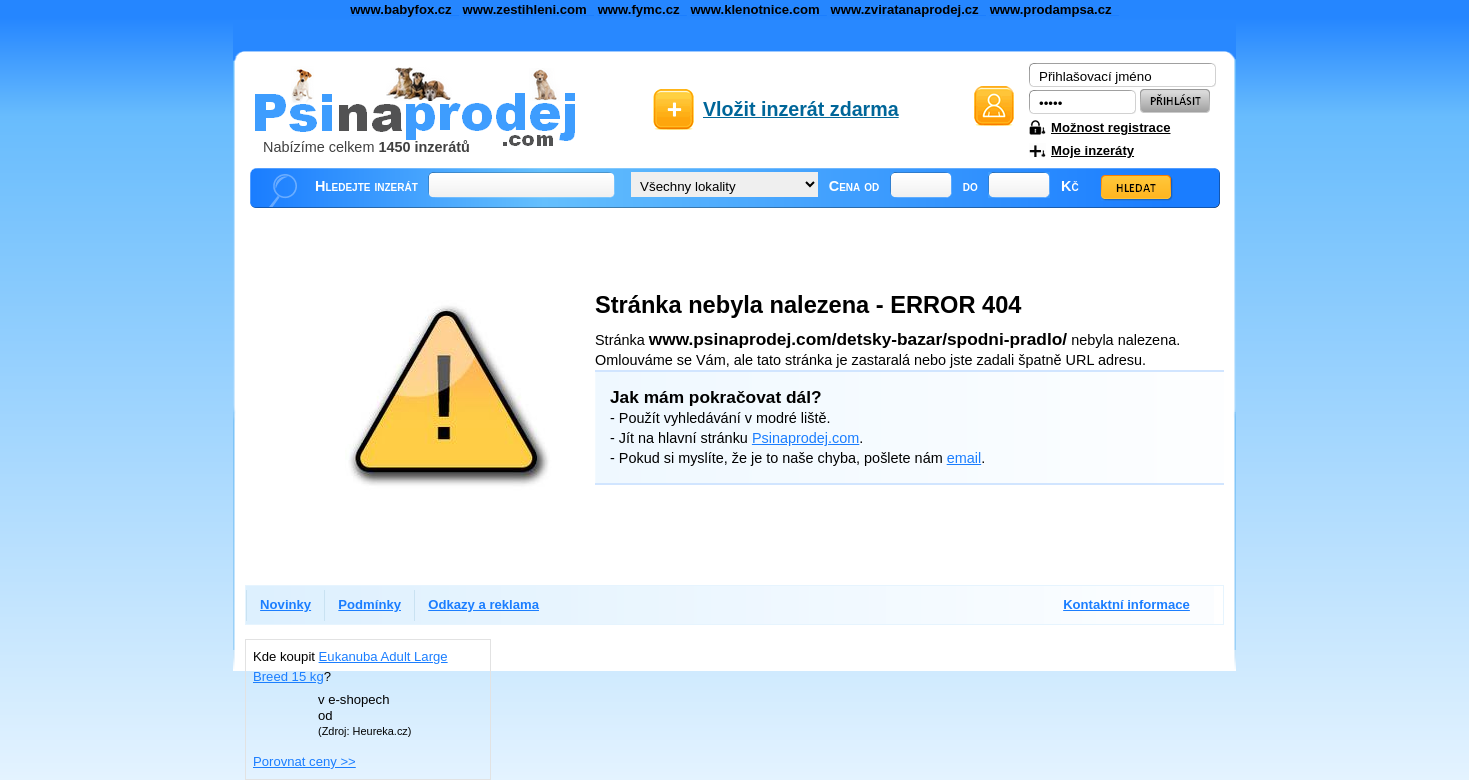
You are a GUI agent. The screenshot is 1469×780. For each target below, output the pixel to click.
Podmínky (369, 604)
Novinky (285, 604)
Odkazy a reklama (483, 604)
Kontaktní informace (1126, 604)
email (964, 458)
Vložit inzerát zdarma (801, 109)
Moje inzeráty (1092, 150)
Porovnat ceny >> (304, 761)
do (970, 186)
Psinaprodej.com (805, 438)
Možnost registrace (1110, 127)
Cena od (854, 186)
